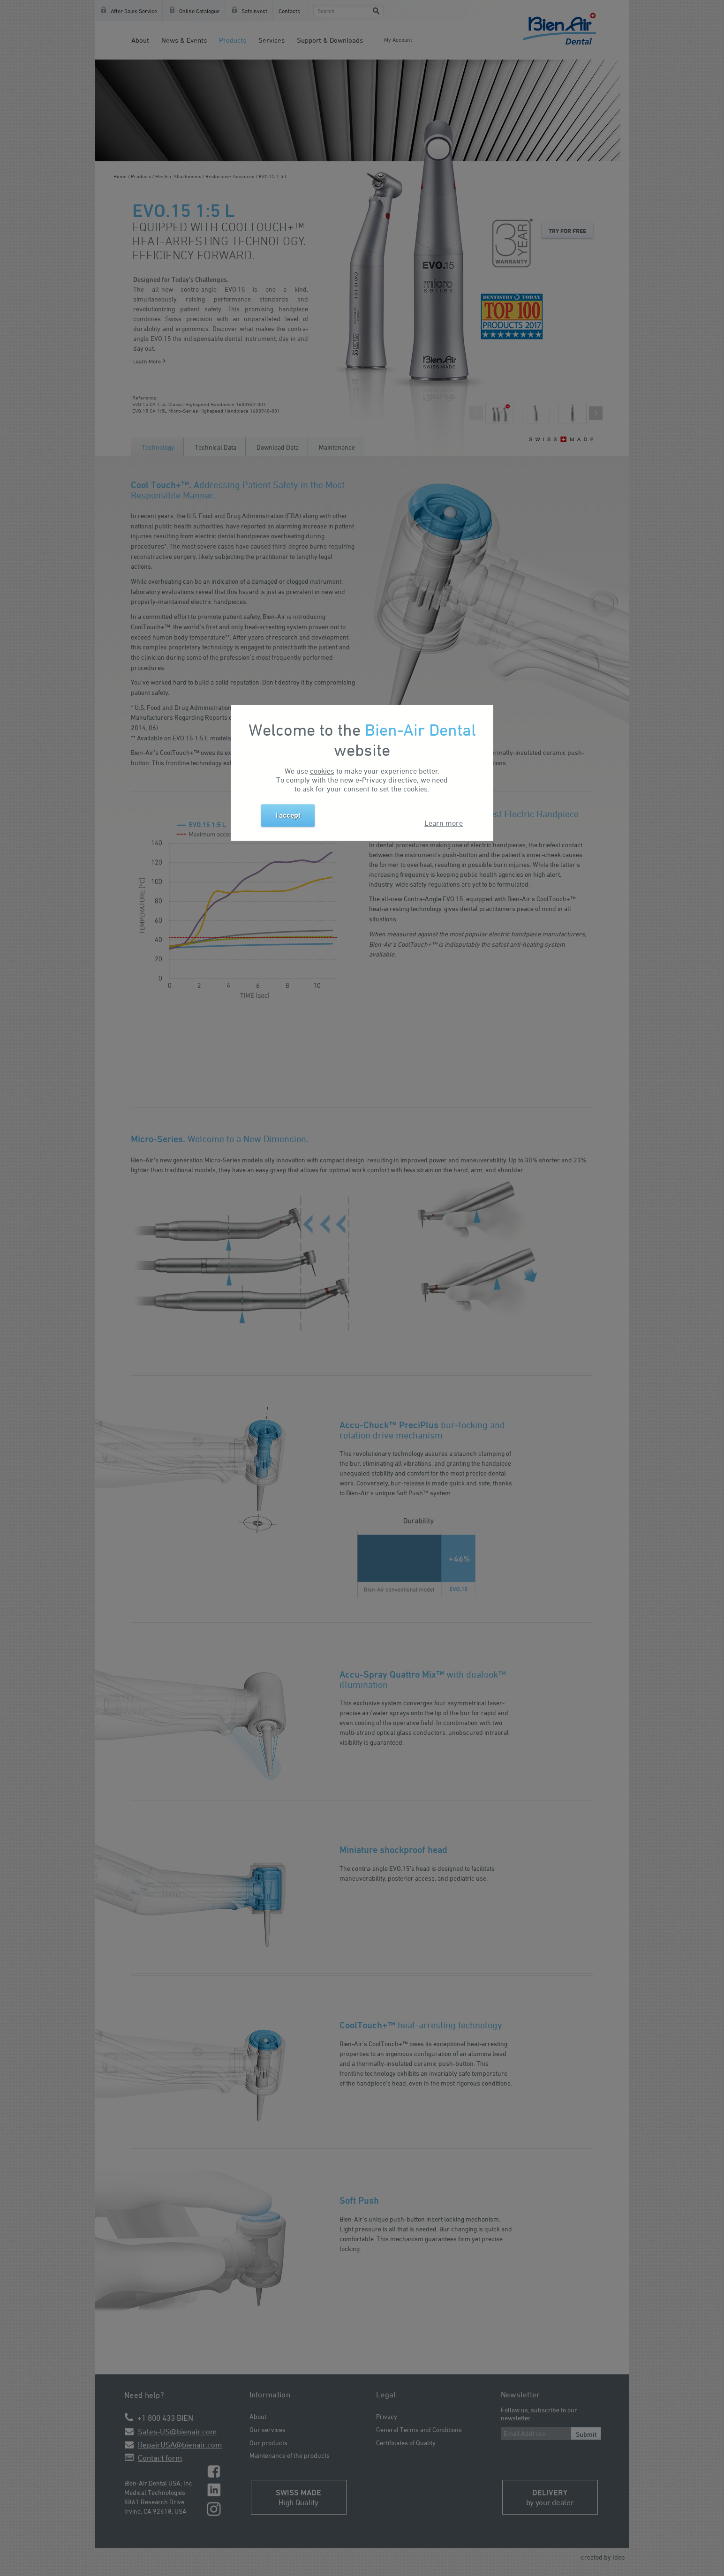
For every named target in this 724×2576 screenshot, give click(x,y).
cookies (322, 771)
